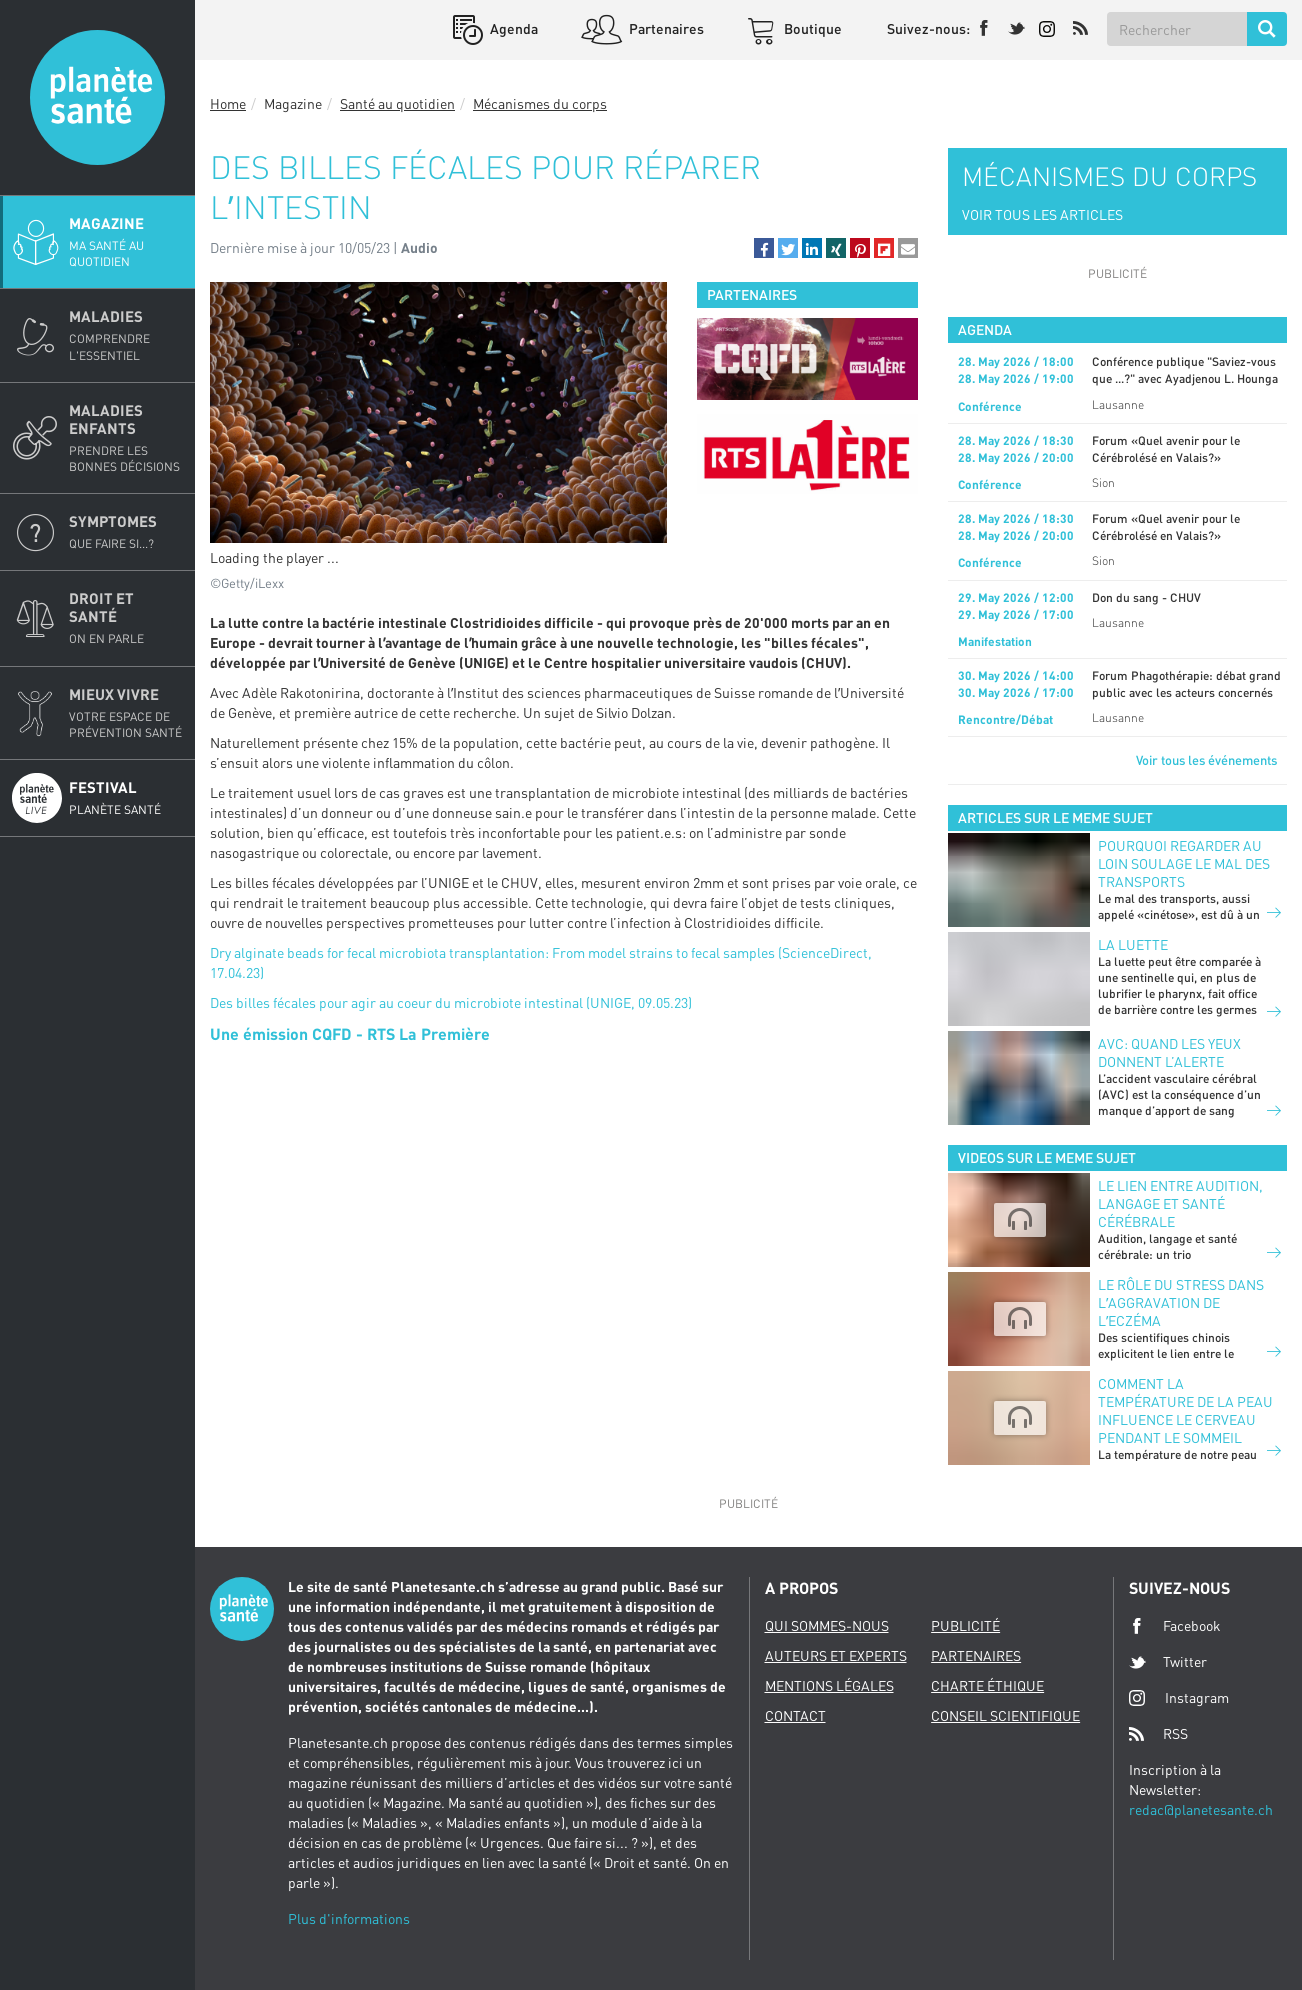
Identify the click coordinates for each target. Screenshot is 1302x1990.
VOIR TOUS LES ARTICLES (1042, 214)
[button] (764, 248)
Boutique (811, 28)
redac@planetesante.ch (1201, 1809)
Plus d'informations (349, 1918)
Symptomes (126, 532)
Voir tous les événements (1206, 760)
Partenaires (665, 28)
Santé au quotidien (397, 103)
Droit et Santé (126, 618)
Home (228, 103)
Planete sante (97, 97)
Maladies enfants (126, 438)
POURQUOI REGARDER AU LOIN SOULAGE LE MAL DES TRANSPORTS (1184, 863)
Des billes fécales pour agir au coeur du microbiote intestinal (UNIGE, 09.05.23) (451, 1002)
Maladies (126, 335)
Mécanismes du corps (540, 103)
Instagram (1179, 1697)
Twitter (1168, 1662)
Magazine (126, 242)
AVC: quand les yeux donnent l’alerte (1169, 1052)
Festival (126, 798)
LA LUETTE (1133, 944)
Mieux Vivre (126, 713)
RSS (1158, 1734)
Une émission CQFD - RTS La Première (350, 1033)
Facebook (1175, 1626)
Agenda (512, 28)
